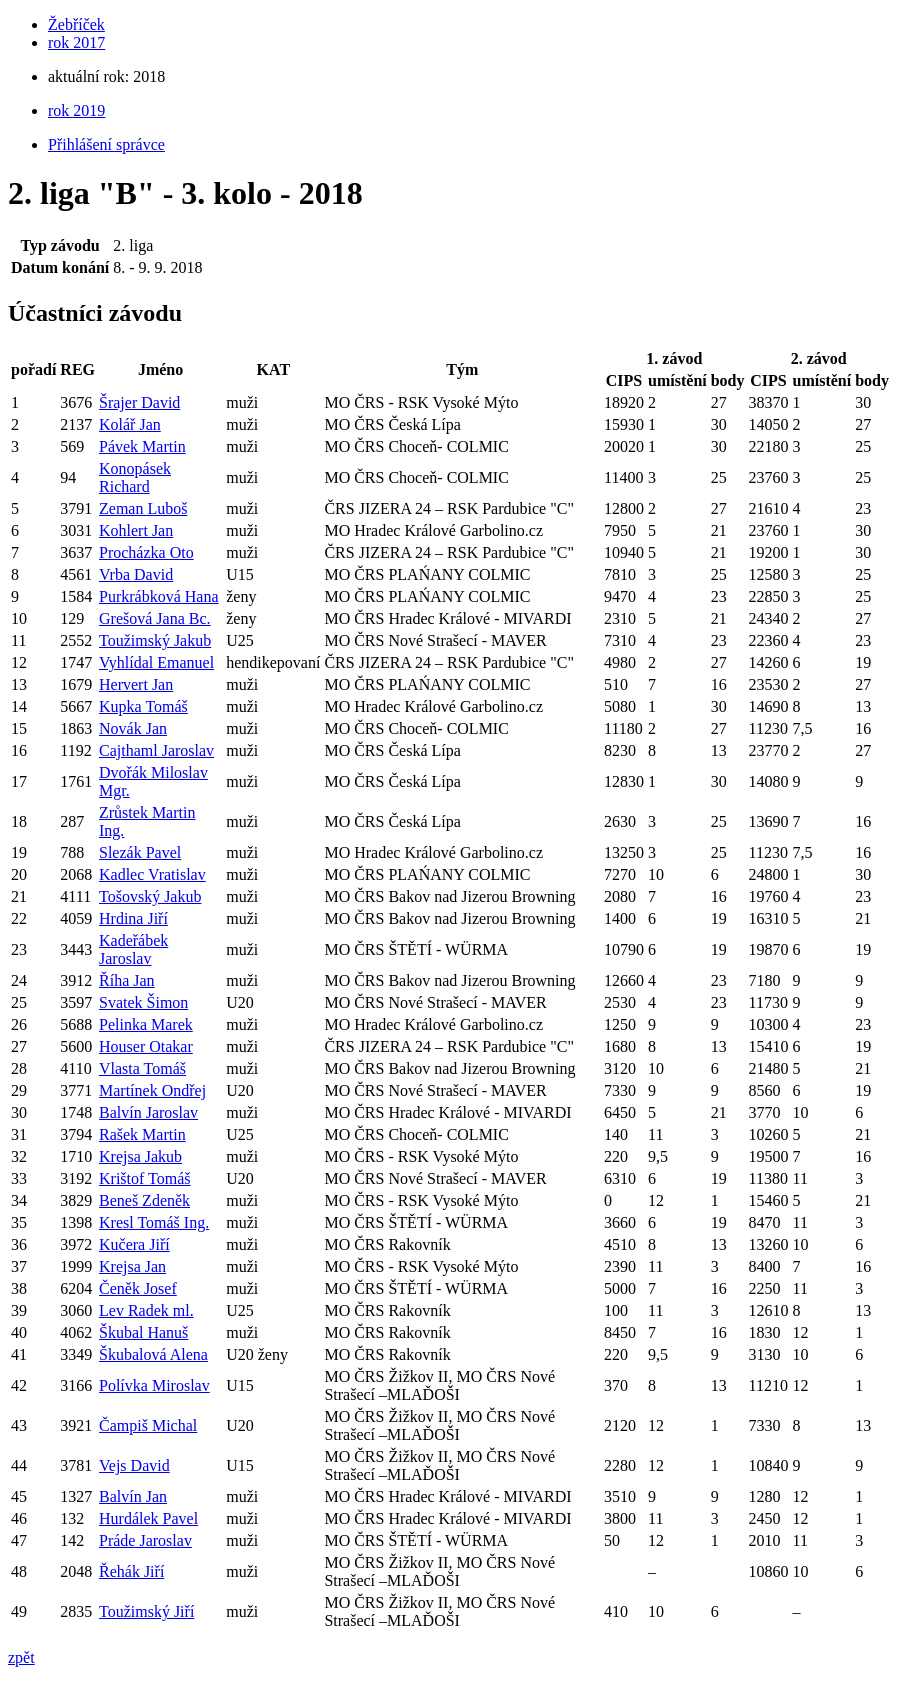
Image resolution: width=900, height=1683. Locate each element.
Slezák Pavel (140, 852)
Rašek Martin (142, 1134)
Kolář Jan (130, 424)
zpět (21, 1657)
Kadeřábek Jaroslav (133, 949)
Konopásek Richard (135, 477)
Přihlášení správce (106, 144)
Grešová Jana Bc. (155, 618)
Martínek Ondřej (152, 1090)
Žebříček (76, 24)
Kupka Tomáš (143, 706)
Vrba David (136, 574)
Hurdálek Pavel (148, 1518)
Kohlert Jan (136, 530)
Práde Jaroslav (145, 1540)
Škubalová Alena (153, 1354)
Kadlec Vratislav (152, 874)
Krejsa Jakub (140, 1156)
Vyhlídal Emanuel (156, 662)
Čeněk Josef (138, 1288)
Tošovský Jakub (150, 896)
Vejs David (134, 1465)
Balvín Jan (133, 1496)
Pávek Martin (142, 446)
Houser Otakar (146, 1046)
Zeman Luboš (143, 508)
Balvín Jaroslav (148, 1112)
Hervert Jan (136, 684)
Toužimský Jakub (155, 640)
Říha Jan (127, 980)
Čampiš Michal (148, 1425)
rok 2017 (76, 42)
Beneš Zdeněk (144, 1200)
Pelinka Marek (146, 1024)
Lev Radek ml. (146, 1310)
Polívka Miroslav (154, 1385)
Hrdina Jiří (133, 918)
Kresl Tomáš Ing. (154, 1222)
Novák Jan (133, 728)
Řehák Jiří (131, 1571)
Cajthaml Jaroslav (156, 750)
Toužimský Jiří (146, 1611)
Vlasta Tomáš (142, 1068)
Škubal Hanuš (143, 1332)
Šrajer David (139, 402)
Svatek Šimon (143, 1002)
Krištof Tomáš (144, 1178)
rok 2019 (76, 110)
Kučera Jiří (134, 1244)
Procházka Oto (146, 552)
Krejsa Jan (132, 1266)
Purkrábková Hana (159, 596)
